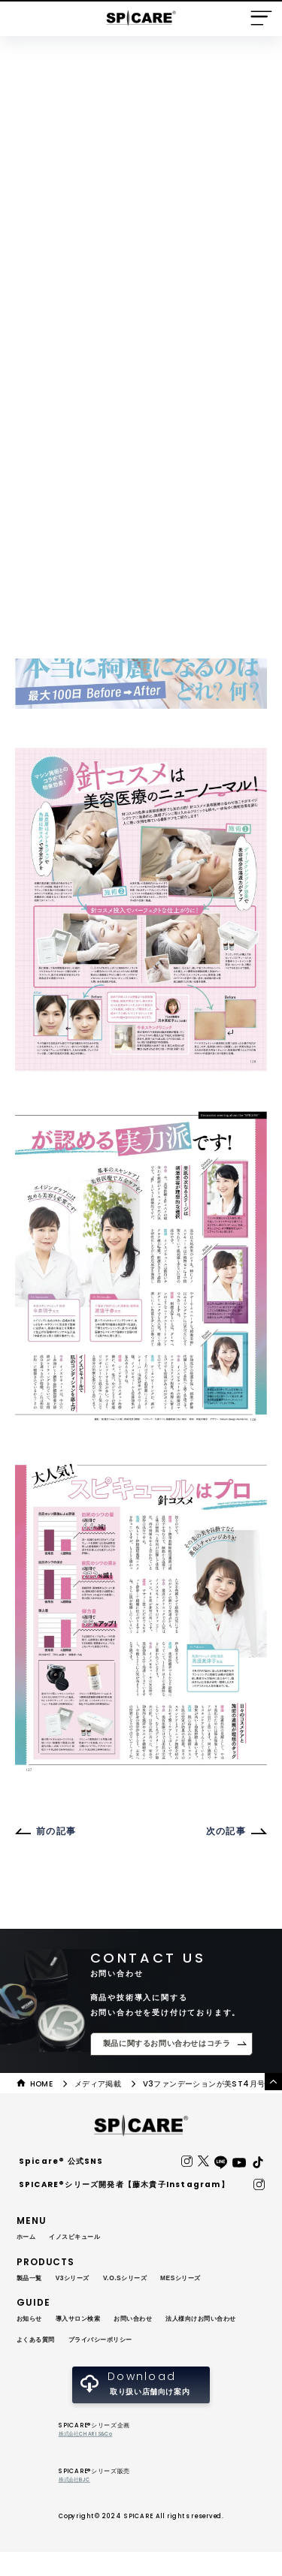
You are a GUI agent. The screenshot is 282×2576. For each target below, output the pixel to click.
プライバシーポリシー (56, 2362)
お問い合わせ (155, 2320)
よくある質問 (141, 2341)
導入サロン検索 (89, 2320)
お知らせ (32, 2320)
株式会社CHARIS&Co (91, 2457)
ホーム (29, 2238)
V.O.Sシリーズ (144, 2279)
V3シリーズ (83, 2279)
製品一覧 (32, 2279)
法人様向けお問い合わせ (61, 2341)
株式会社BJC (77, 2503)
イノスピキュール (85, 2238)
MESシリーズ (209, 2279)
